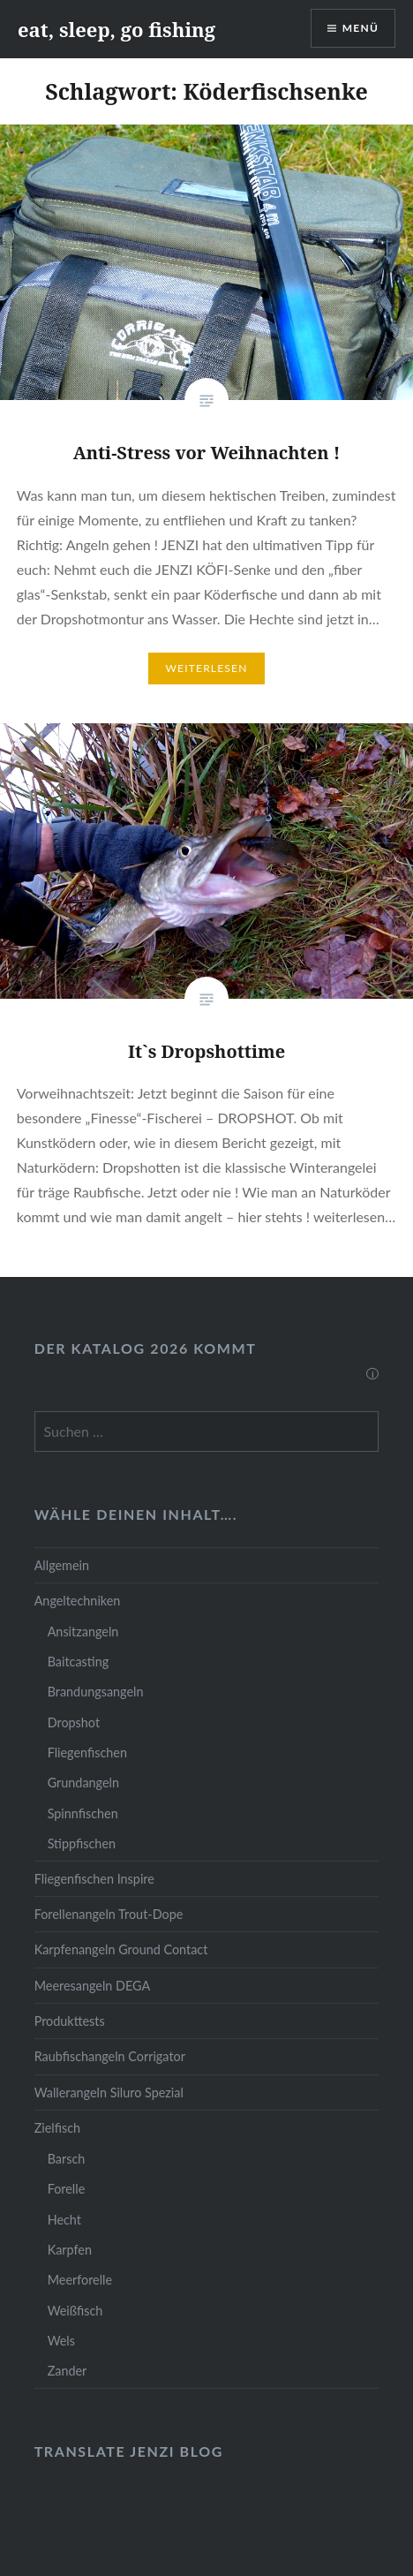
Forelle (67, 2188)
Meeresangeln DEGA (92, 1985)
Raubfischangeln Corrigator (109, 2056)
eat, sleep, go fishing (116, 29)
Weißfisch (75, 2310)
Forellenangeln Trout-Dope (109, 1914)
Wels (61, 2340)
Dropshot (74, 1722)
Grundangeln (83, 1782)
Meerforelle (80, 2279)
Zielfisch (57, 2127)
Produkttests (69, 2020)
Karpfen (70, 2249)
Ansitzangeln (83, 1631)
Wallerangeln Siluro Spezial (109, 2092)
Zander (67, 2370)
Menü (360, 27)
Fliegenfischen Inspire (94, 1878)
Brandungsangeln (96, 1691)
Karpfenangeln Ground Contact (121, 1949)
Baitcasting (78, 1661)
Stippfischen (82, 1843)
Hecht (64, 2219)
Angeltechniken (77, 1600)
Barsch (67, 2158)
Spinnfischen (83, 1813)
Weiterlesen (206, 668)
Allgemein (61, 1565)
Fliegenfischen (87, 1752)
